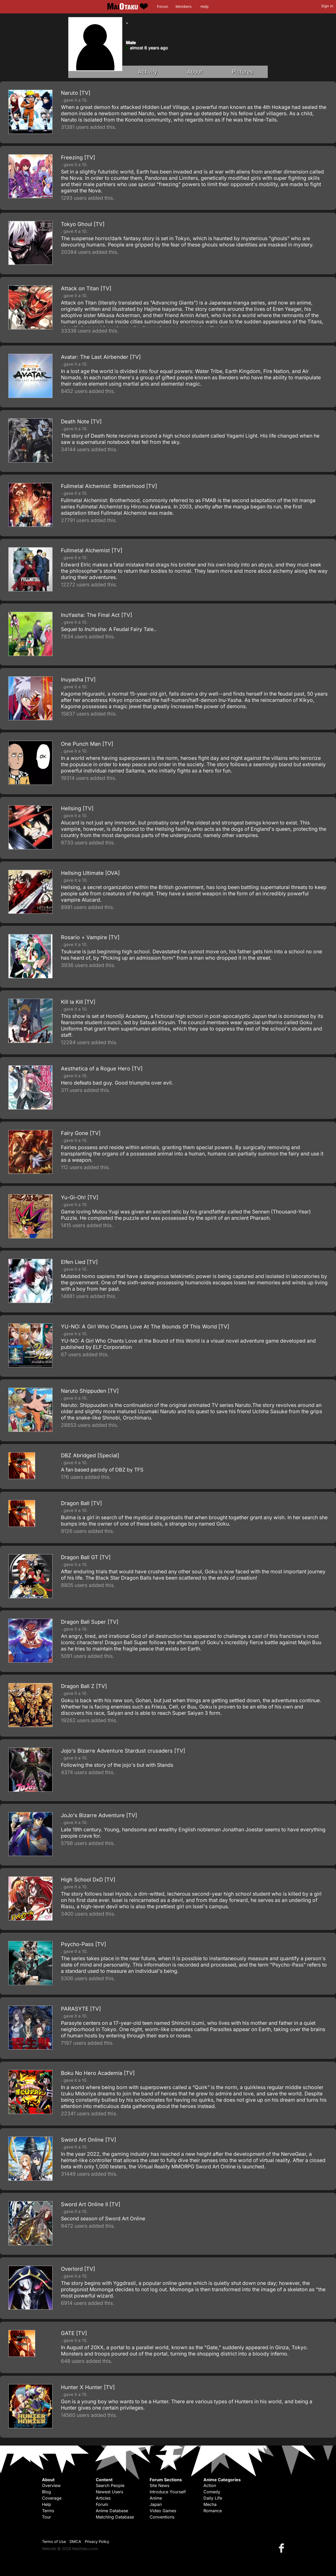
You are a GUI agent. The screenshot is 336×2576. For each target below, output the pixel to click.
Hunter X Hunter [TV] (88, 2387)
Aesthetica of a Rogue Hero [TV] (102, 1068)
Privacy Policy (97, 2541)
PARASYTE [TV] (81, 2009)
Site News (159, 2485)
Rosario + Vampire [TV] (90, 937)
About (194, 72)
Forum (162, 6)
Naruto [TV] (75, 93)
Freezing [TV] (78, 157)
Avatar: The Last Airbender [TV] (101, 357)
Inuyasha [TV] (78, 679)
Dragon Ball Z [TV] (84, 1686)
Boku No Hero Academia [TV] (98, 2073)
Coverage (51, 2498)
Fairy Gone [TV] (81, 1133)
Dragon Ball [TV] (81, 1503)
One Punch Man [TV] (87, 744)
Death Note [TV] (81, 421)
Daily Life (212, 2498)
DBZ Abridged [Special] (90, 1455)
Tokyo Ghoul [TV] (82, 224)
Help (204, 6)
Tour (46, 2517)
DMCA (75, 2541)
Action (209, 2485)
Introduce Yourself (168, 2491)
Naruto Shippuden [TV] (90, 1391)
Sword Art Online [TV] (88, 2140)
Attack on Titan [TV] (86, 288)
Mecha (210, 2504)
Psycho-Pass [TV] (83, 1944)
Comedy (211, 2491)
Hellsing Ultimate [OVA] (90, 873)
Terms (48, 2510)
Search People (110, 2485)
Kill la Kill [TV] (78, 1002)
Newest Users (109, 2491)
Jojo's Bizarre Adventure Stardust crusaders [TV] (123, 1751)
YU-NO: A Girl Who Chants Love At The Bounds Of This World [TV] (145, 1326)
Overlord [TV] (78, 2269)
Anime (156, 2498)
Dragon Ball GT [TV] (86, 1557)
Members (184, 6)
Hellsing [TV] (77, 808)
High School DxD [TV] (88, 1879)
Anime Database (112, 2510)
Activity (148, 72)
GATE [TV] (74, 2333)
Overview (51, 2485)
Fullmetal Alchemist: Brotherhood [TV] (109, 486)
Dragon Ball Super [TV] (89, 1622)
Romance (212, 2510)
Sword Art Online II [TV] (90, 2204)
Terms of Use (54, 2541)
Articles (103, 2498)
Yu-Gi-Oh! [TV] (79, 1197)
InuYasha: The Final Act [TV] (96, 615)
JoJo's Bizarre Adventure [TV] (99, 1815)
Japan (156, 2504)
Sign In (327, 6)
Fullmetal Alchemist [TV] (91, 550)
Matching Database (115, 2517)
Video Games (163, 2510)
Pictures (242, 72)
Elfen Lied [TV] (79, 1262)
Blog (46, 2491)
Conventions (162, 2517)
